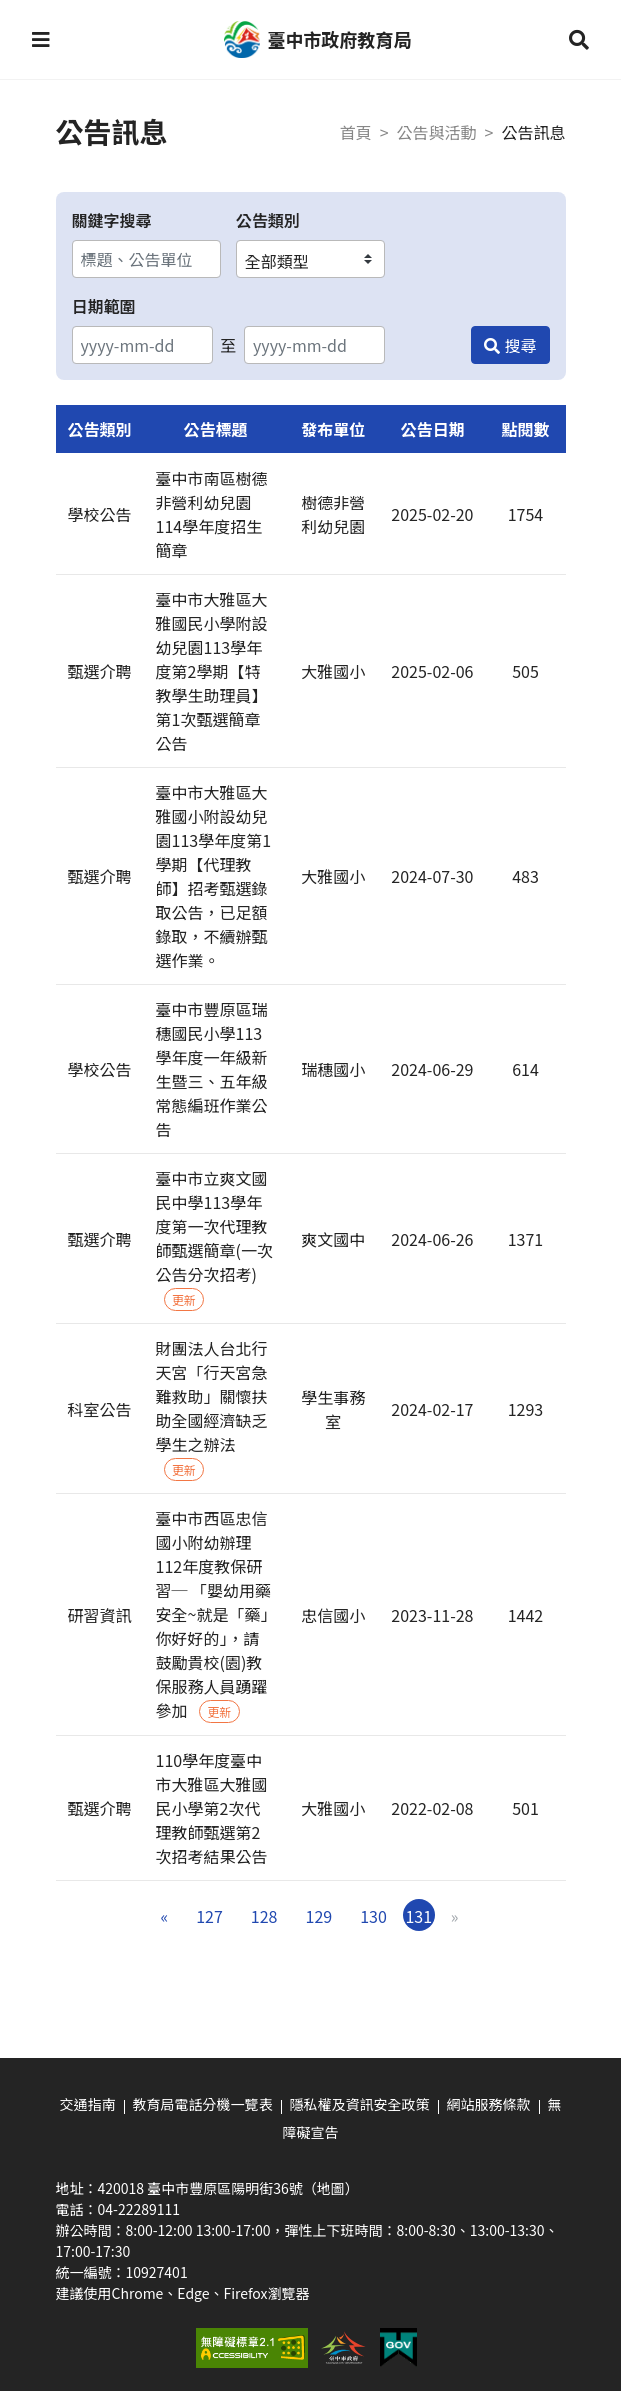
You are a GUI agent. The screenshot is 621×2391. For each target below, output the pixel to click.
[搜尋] (510, 345)
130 (373, 1916)
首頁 (356, 132)
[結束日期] (314, 345)
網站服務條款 (489, 2104)
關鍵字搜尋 (112, 220)
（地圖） (331, 2188)
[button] (41, 40)
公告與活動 (437, 132)
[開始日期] (142, 345)
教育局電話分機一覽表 (203, 2104)
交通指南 (88, 2104)
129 (319, 1916)
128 (264, 1916)
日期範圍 (104, 306)
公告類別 (268, 220)
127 (209, 1916)
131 (418, 1916)
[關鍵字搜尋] (146, 259)
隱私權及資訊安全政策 (360, 2104)
